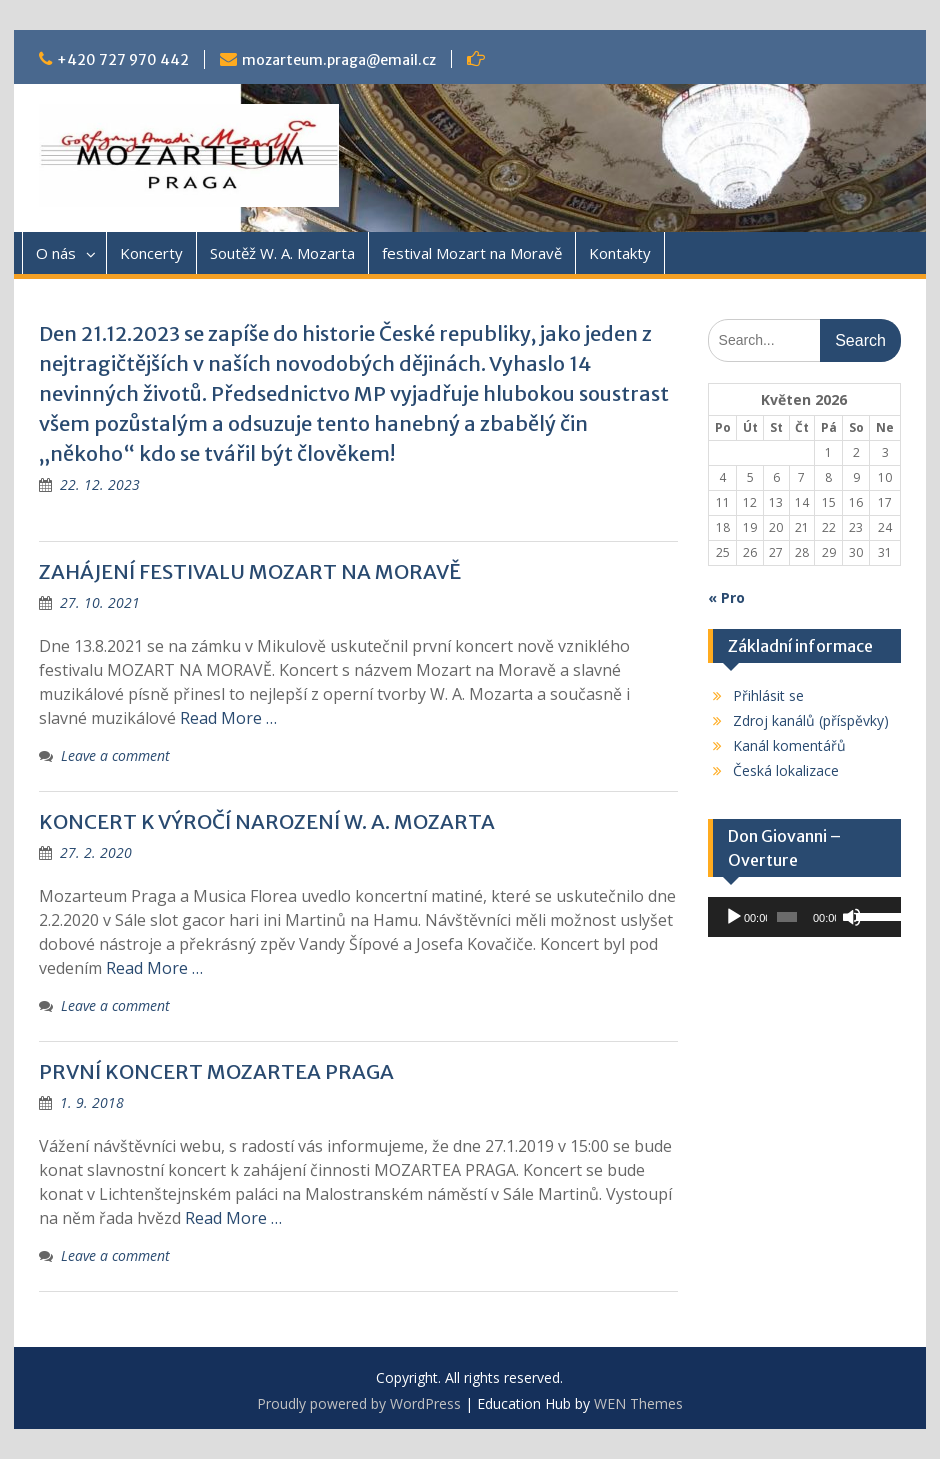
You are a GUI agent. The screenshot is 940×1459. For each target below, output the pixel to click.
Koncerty (151, 253)
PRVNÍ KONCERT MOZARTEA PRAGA (216, 1071)
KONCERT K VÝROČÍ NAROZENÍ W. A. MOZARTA (267, 821)
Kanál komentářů (789, 745)
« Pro (726, 597)
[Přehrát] (734, 917)
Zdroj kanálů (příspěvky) (811, 720)
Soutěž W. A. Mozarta (282, 253)
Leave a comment (115, 755)
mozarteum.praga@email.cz (339, 60)
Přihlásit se (768, 695)
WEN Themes (638, 1403)
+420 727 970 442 (123, 60)
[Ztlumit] (852, 917)
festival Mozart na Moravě (472, 253)
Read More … (228, 718)
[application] (804, 917)
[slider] (787, 917)
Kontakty (620, 253)
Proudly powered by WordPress (359, 1403)
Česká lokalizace (786, 770)
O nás (56, 253)
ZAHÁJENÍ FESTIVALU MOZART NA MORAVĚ (250, 571)
